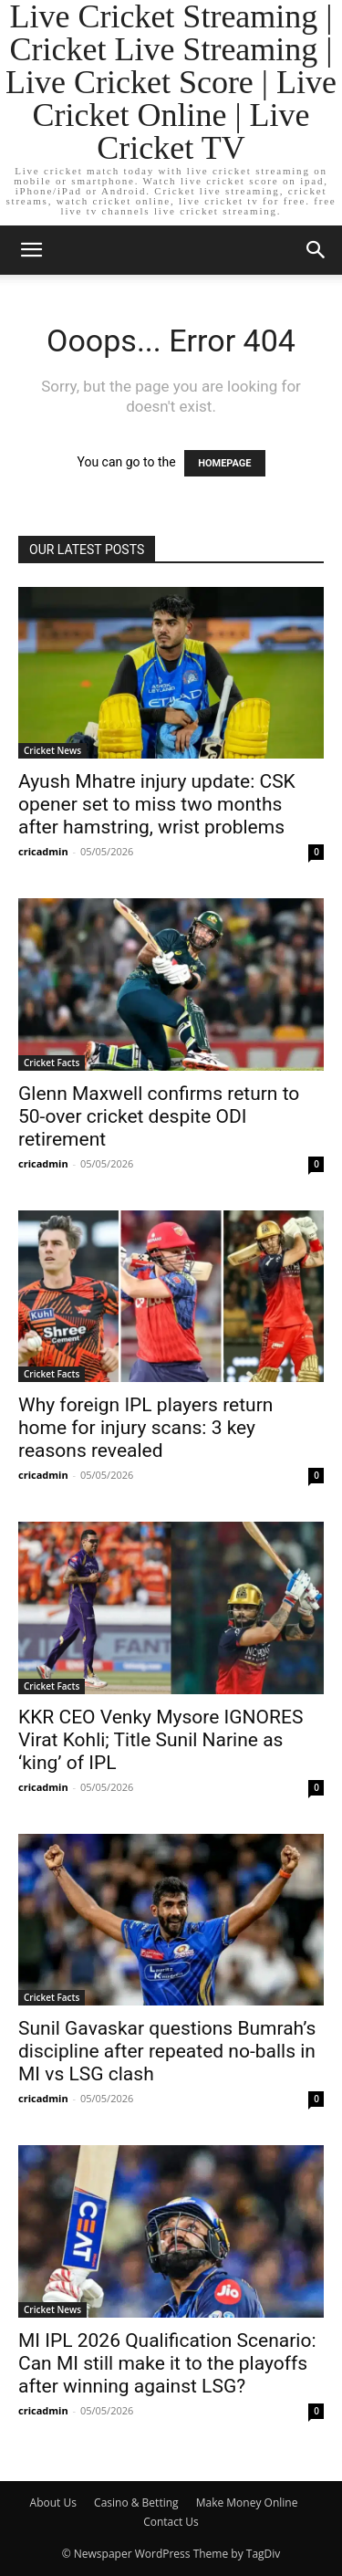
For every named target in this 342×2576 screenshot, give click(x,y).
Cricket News (52, 750)
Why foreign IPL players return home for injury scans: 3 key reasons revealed (145, 1427)
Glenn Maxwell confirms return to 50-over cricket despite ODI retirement (158, 1116)
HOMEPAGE (224, 463)
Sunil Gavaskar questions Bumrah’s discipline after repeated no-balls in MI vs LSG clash (167, 2051)
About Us (53, 2502)
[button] (31, 250)
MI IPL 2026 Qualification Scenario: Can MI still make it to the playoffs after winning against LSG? (167, 2363)
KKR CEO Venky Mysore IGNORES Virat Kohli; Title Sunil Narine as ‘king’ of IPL (160, 1740)
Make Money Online (247, 2502)
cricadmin (43, 851)
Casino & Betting (136, 2502)
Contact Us (171, 2521)
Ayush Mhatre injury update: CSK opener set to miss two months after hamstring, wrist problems (156, 804)
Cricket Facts (51, 1062)
